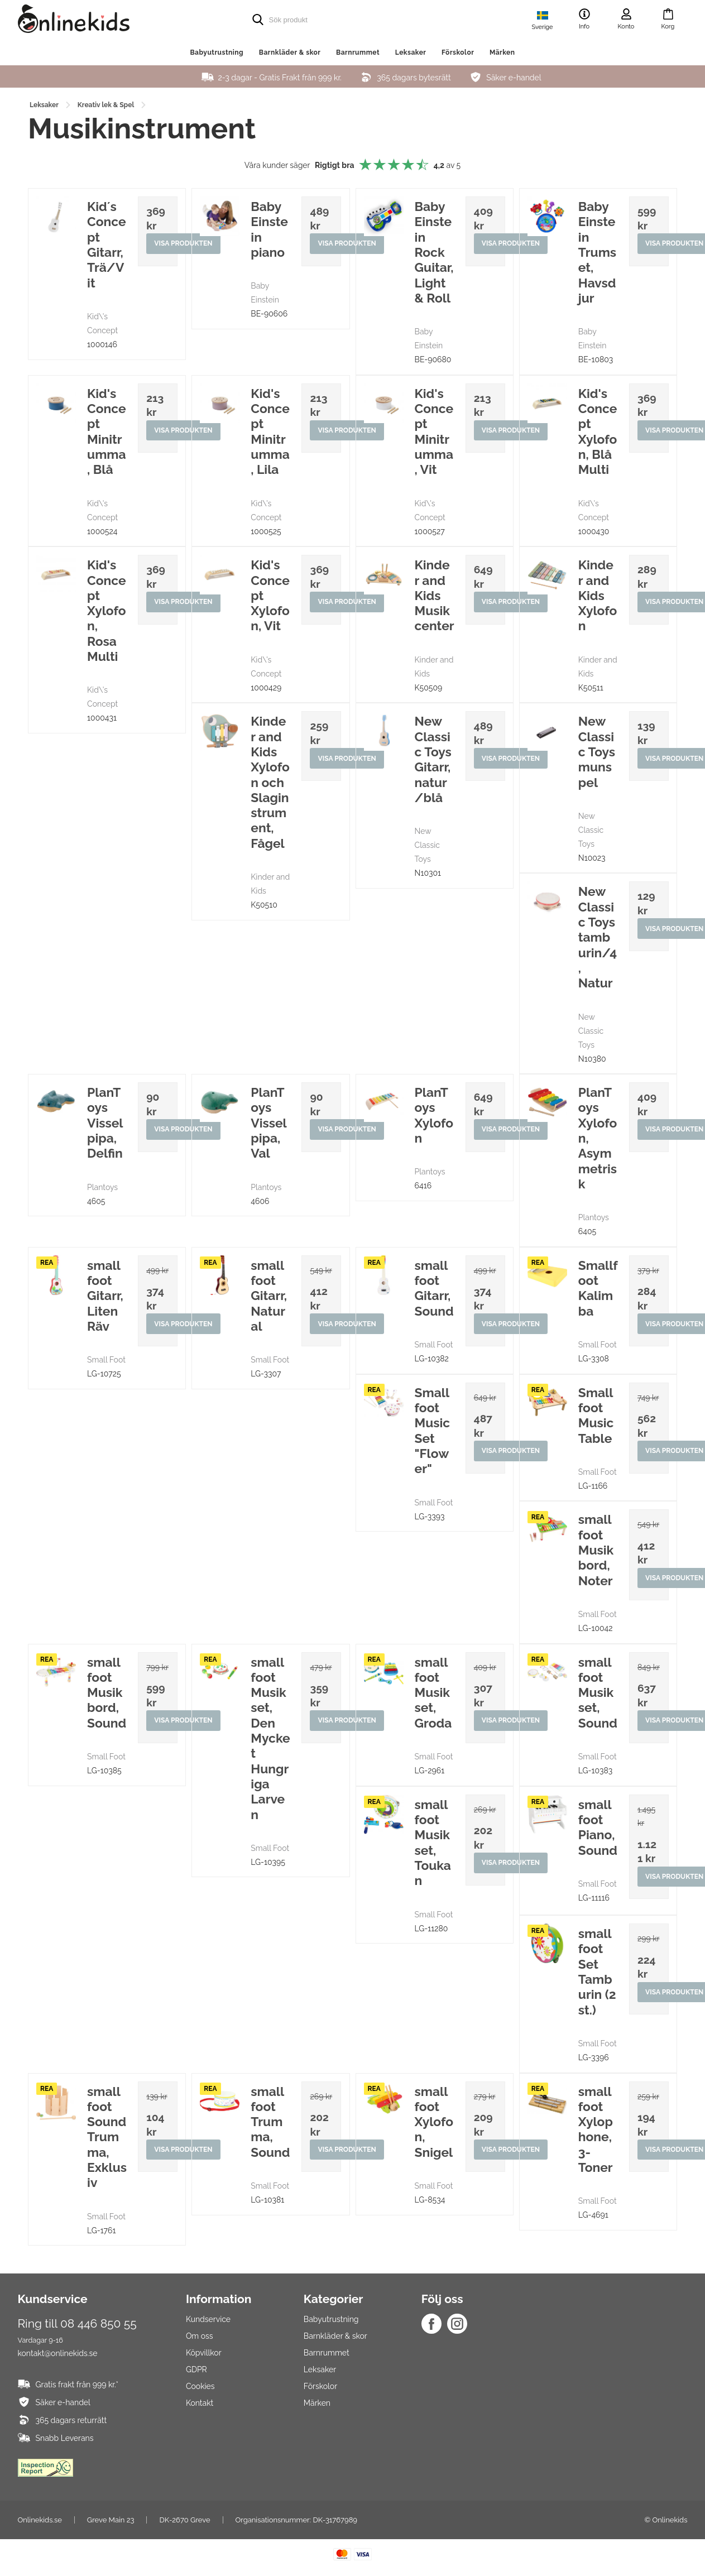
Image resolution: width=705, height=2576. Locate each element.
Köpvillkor (204, 2354)
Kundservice (208, 2321)
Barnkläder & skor (290, 52)
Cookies (200, 2388)
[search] (330, 19)
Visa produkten (184, 244)
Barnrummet (358, 52)
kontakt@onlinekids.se (58, 2354)
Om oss (199, 2338)
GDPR (196, 2371)
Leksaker (410, 52)
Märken (502, 52)
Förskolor (458, 52)
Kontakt (199, 2405)
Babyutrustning (216, 52)
